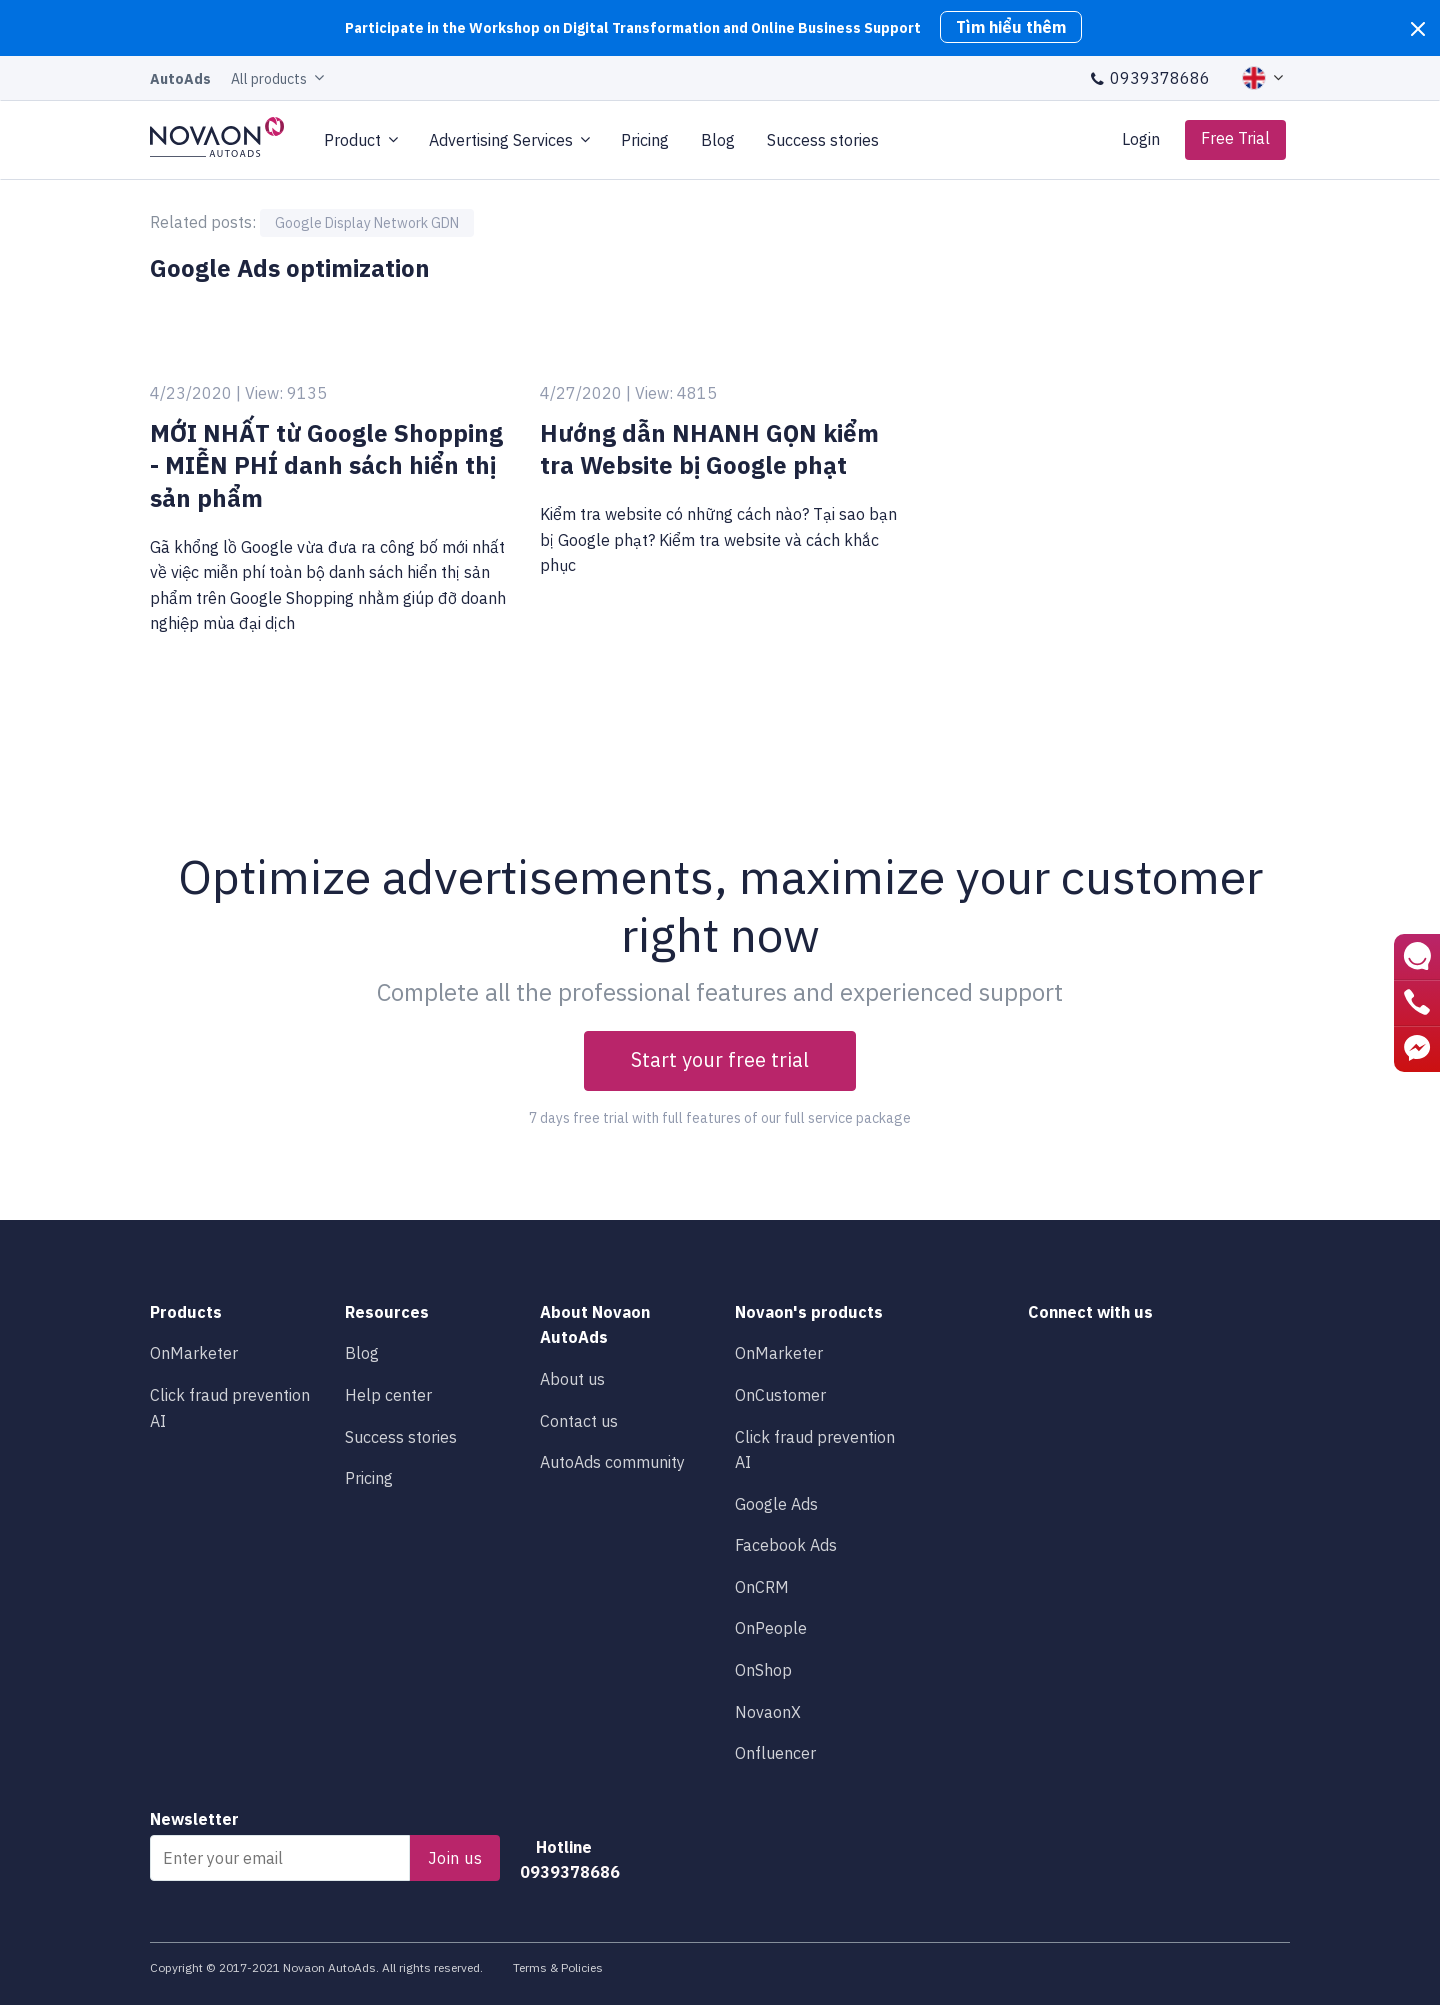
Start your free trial (720, 1059)
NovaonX (768, 1712)
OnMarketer (194, 1353)
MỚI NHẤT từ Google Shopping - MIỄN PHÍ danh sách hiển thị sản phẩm (326, 465)
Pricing (645, 140)
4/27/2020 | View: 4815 (628, 393)
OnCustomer (780, 1395)
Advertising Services (501, 140)
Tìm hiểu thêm (1011, 27)
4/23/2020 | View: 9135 (238, 393)
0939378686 (1149, 78)
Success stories (825, 140)
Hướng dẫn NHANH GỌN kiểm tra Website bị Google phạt (709, 449)
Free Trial (1235, 138)
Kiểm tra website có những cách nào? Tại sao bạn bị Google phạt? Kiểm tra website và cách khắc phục (718, 539)
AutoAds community (612, 1462)
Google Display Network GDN (367, 223)
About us (572, 1379)
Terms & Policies (558, 1967)
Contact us (579, 1421)
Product (352, 140)
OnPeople (771, 1628)
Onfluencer (775, 1753)
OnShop (763, 1670)
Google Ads (776, 1504)
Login (1141, 139)
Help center (388, 1395)
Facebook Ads (786, 1545)
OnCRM (762, 1587)
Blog (718, 140)
